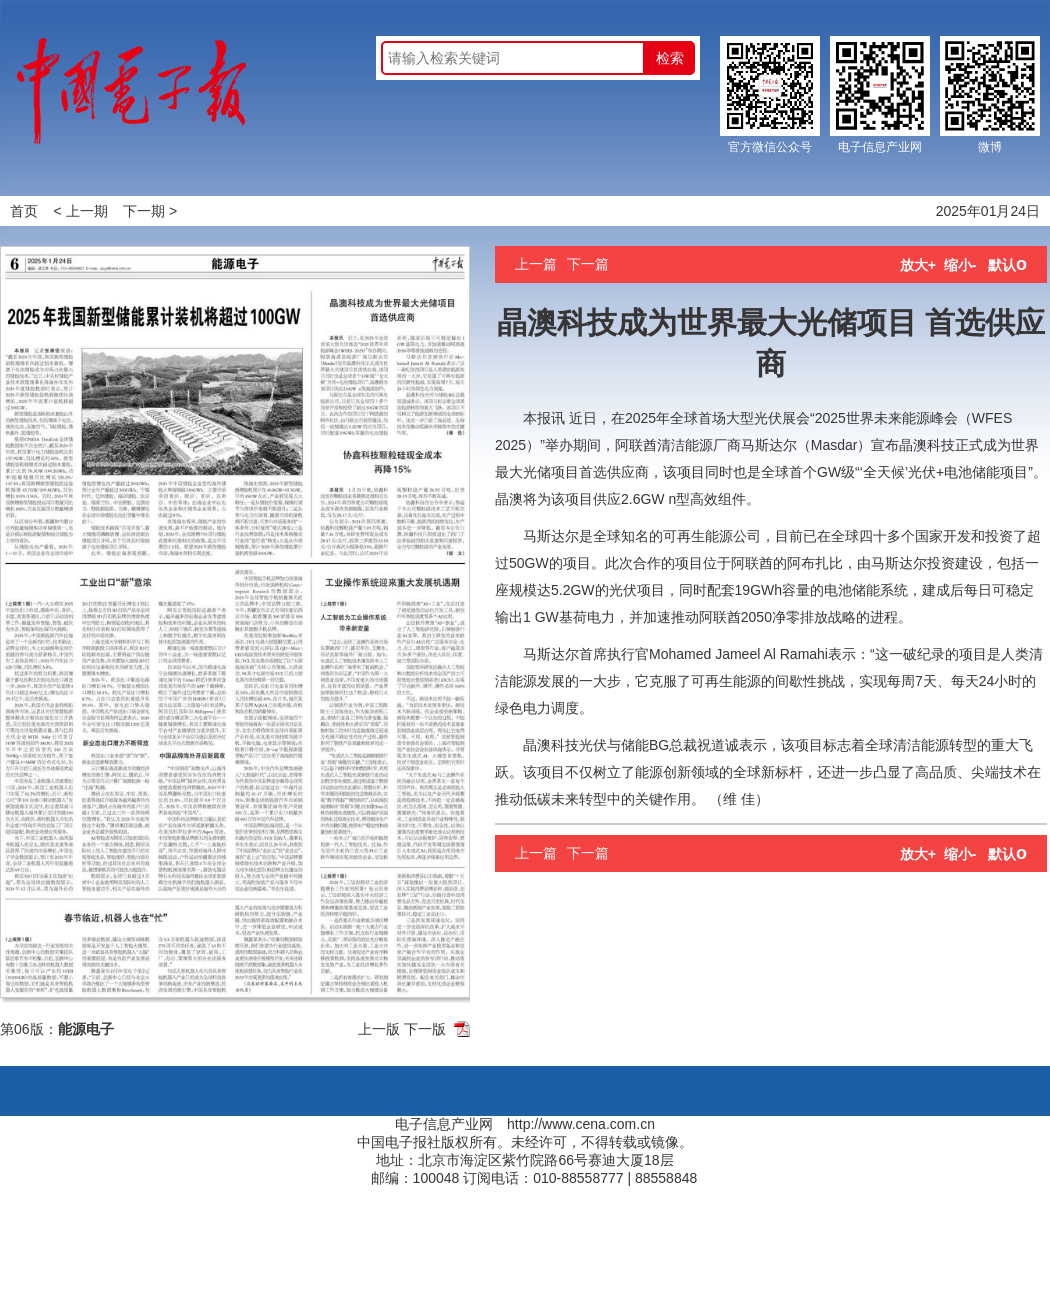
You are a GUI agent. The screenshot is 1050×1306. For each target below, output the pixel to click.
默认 (1007, 265)
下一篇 (588, 264)
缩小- (960, 265)
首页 (24, 211)
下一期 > (150, 211)
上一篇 (536, 264)
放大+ (918, 265)
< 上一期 (81, 211)
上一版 (379, 1029)
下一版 (425, 1029)
